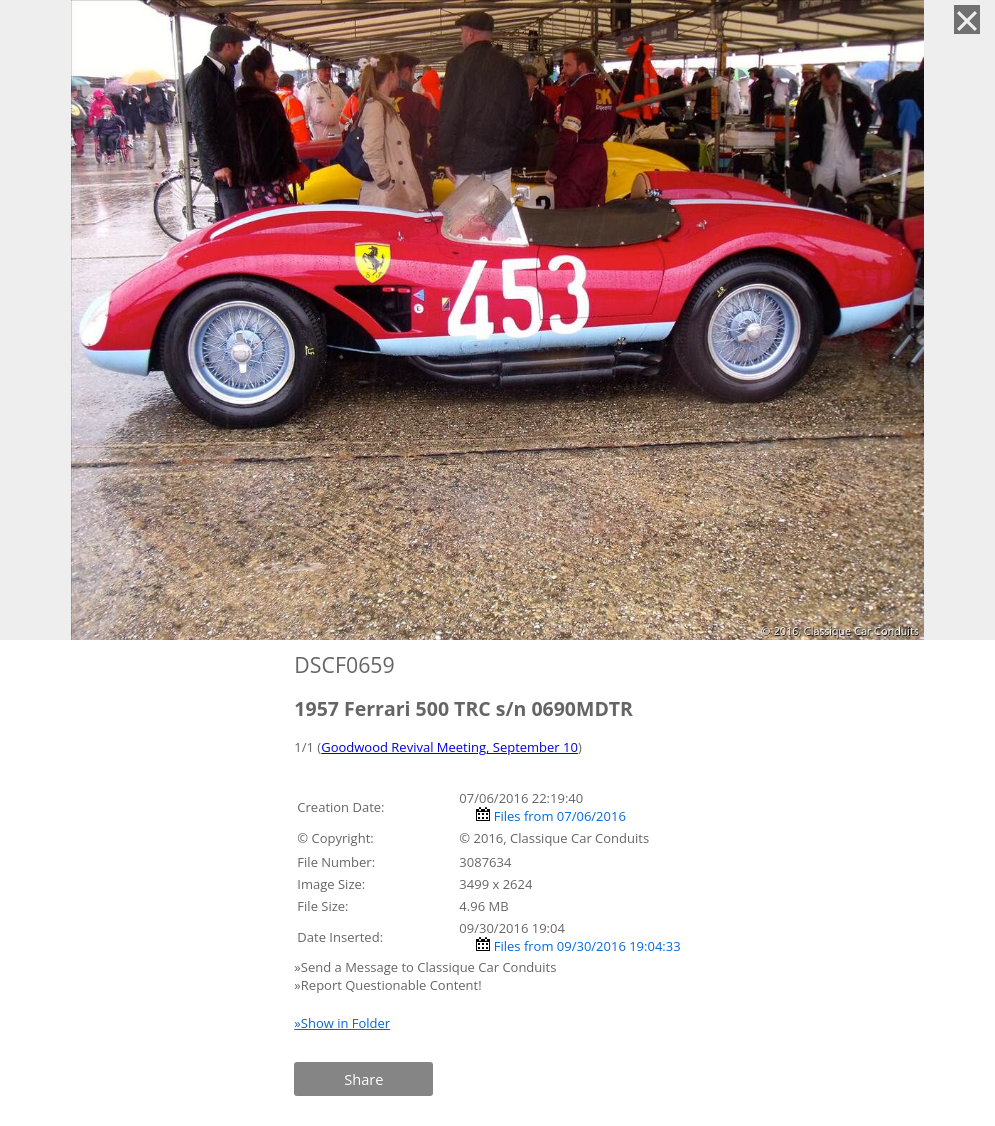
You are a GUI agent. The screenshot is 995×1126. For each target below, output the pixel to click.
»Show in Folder (342, 1023)
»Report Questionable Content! (387, 985)
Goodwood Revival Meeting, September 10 (449, 747)
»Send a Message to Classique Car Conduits (426, 967)
